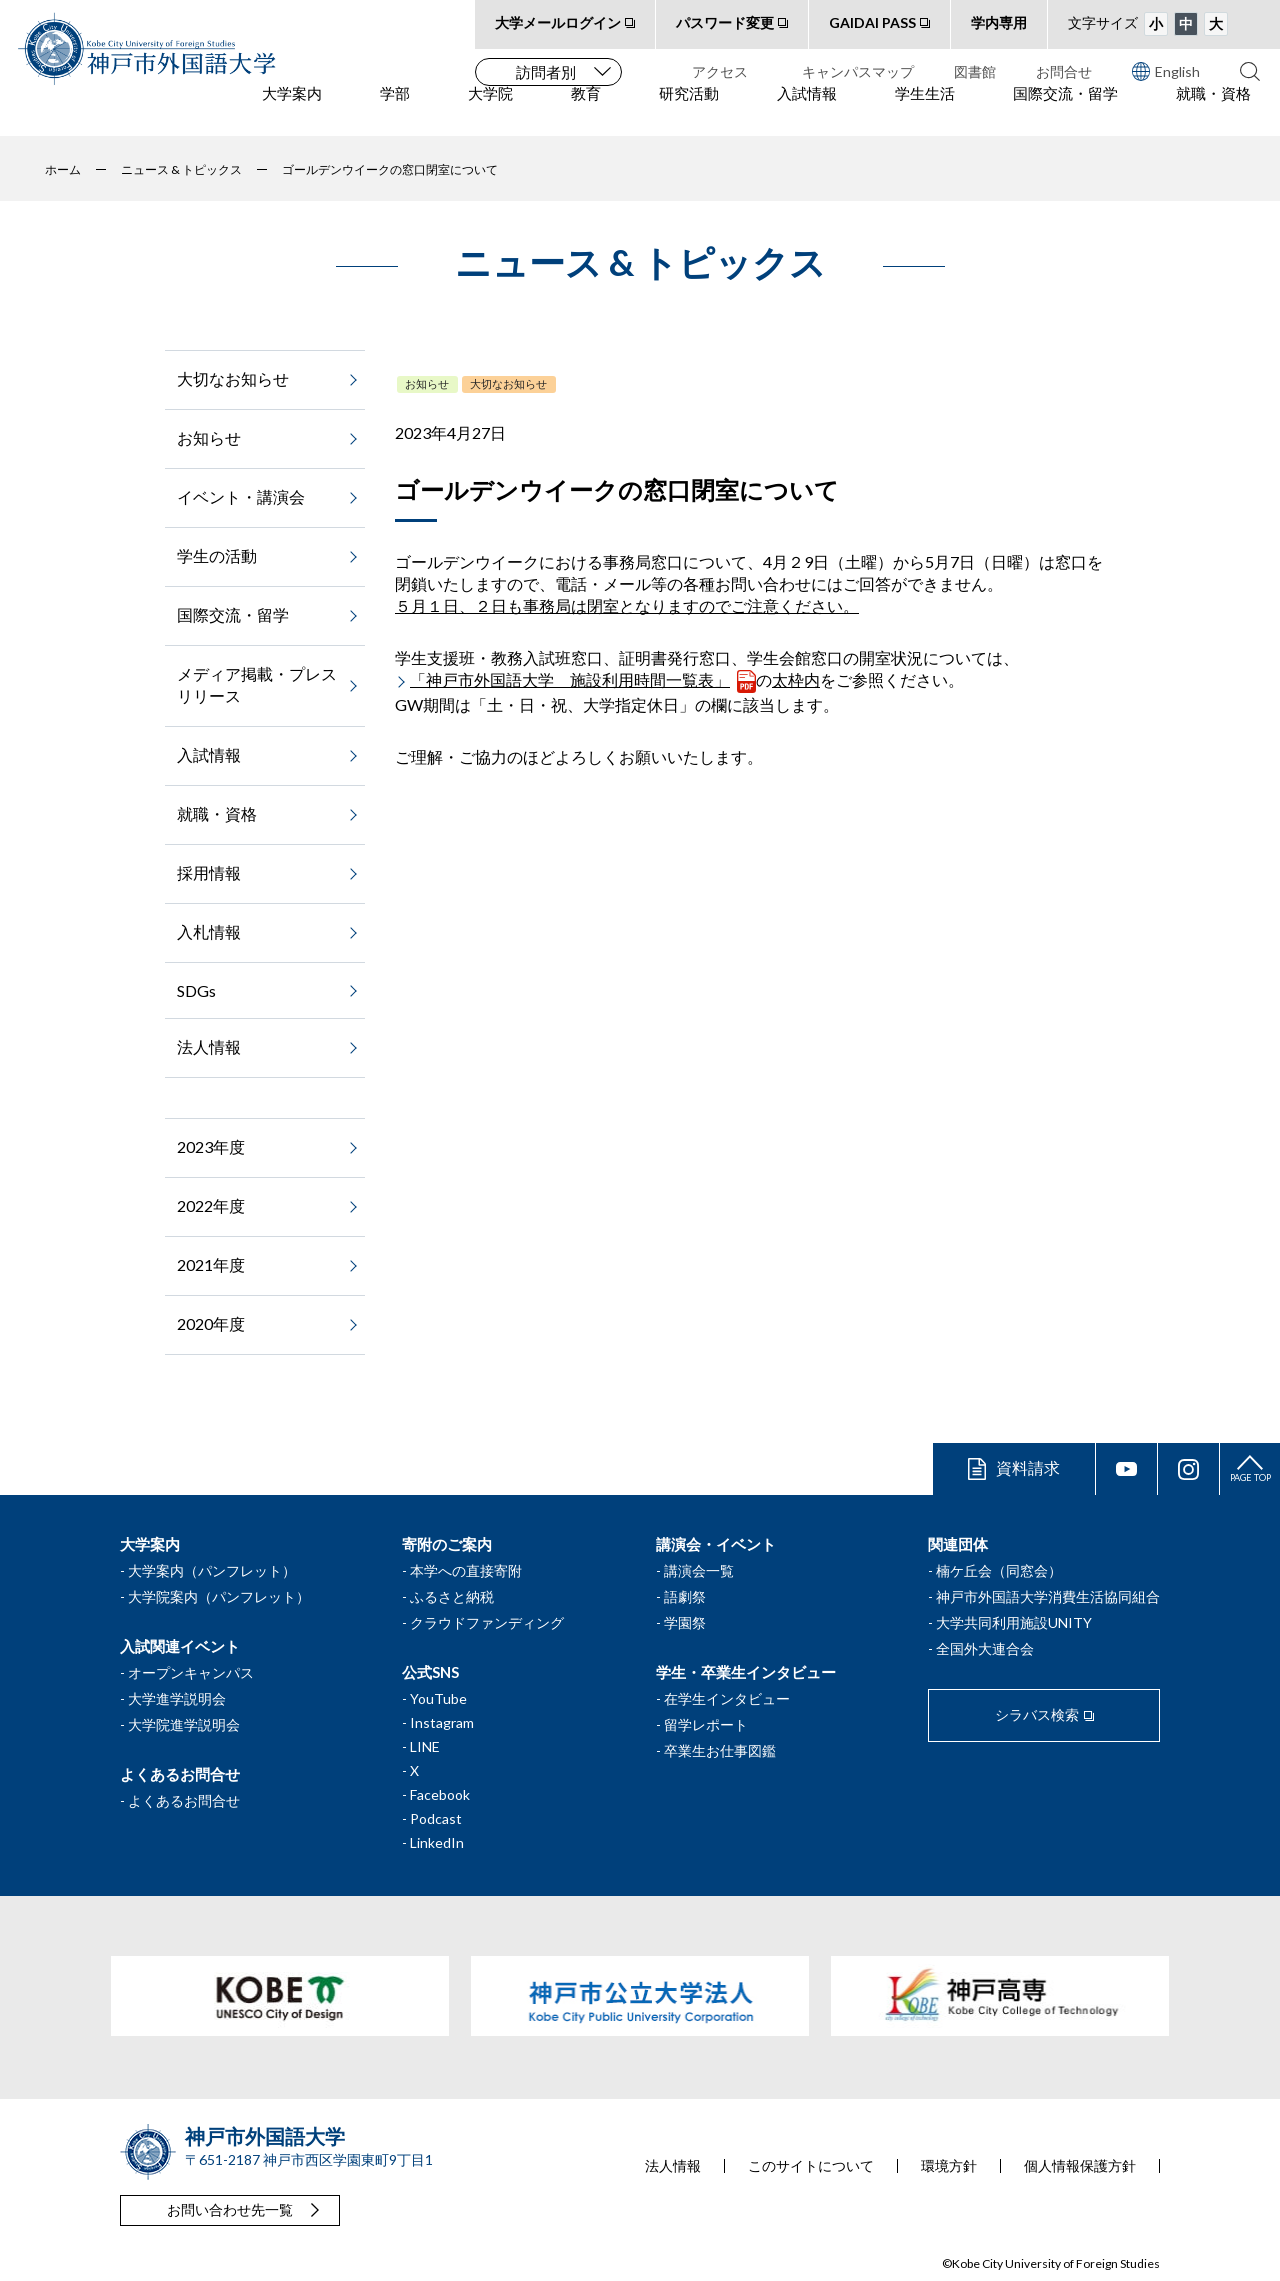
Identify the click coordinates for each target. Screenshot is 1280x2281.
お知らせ (427, 383)
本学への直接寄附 (466, 1570)
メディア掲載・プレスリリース (257, 684)
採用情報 (209, 872)
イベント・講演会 (241, 496)
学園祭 (685, 1622)
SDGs (196, 990)
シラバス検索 (1037, 1714)
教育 (586, 111)
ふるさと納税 (452, 1596)
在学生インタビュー (727, 1698)
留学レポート (706, 1724)
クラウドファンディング (487, 1622)
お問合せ (1064, 71)
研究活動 (689, 111)
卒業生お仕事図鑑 (720, 1750)
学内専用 (999, 22)
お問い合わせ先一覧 (230, 2209)
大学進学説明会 (177, 1698)
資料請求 (1028, 1467)
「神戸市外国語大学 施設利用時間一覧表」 (570, 679)
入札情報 (209, 931)
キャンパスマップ (858, 71)
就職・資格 (1213, 111)
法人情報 (209, 1046)
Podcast (436, 1818)
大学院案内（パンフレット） (219, 1596)
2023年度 (211, 1146)
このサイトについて (811, 2166)
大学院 (490, 111)
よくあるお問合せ (184, 1800)
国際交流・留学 (1065, 111)
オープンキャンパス (191, 1672)
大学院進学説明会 (184, 1724)
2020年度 (211, 1323)
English (1166, 71)
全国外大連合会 (985, 1648)
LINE (425, 1746)
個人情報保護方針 (1080, 2166)
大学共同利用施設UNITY (1014, 1622)
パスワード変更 (725, 22)
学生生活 (925, 111)
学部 (395, 111)
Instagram (442, 1722)
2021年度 (211, 1264)
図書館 (975, 71)
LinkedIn (437, 1842)
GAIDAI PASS (872, 22)
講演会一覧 (699, 1570)
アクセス (720, 71)
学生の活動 (217, 555)
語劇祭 (685, 1596)
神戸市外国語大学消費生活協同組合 (1048, 1596)
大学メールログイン (558, 22)
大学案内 (292, 111)
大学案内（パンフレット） (212, 1570)
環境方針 (949, 2166)
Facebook (440, 1794)
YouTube (438, 1698)
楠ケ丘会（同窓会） (999, 1570)
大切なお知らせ (508, 383)
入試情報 (807, 111)
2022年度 (211, 1205)
